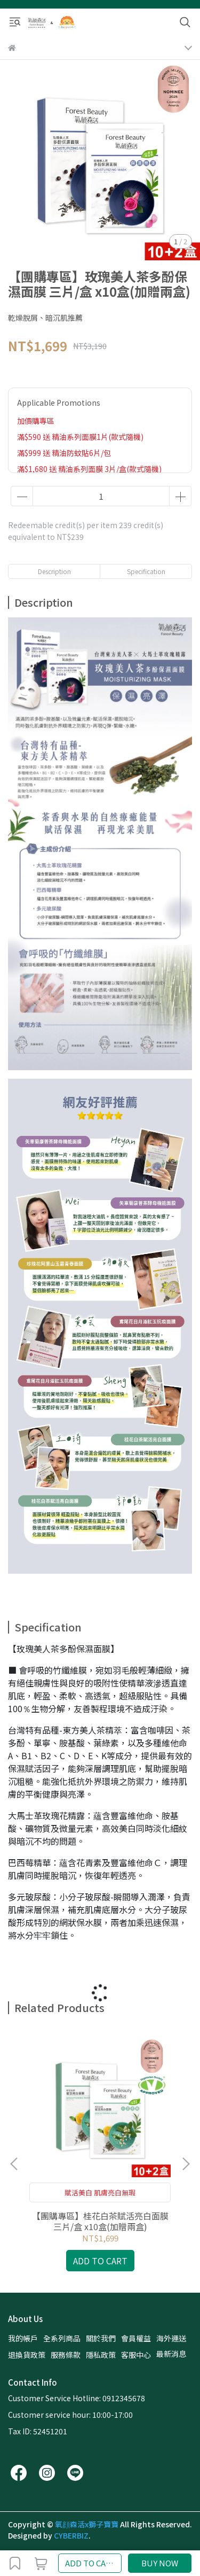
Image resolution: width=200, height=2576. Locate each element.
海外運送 (171, 2338)
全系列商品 (62, 2338)
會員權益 (136, 2338)
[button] (185, 2163)
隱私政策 (101, 2354)
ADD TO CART (90, 2563)
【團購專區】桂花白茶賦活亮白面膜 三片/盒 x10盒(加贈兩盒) (100, 2221)
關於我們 (101, 2338)
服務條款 (66, 2354)
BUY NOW (159, 2563)
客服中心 (136, 2354)
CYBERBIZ (71, 2535)
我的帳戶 (23, 2338)
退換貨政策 (26, 2354)
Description (54, 571)
